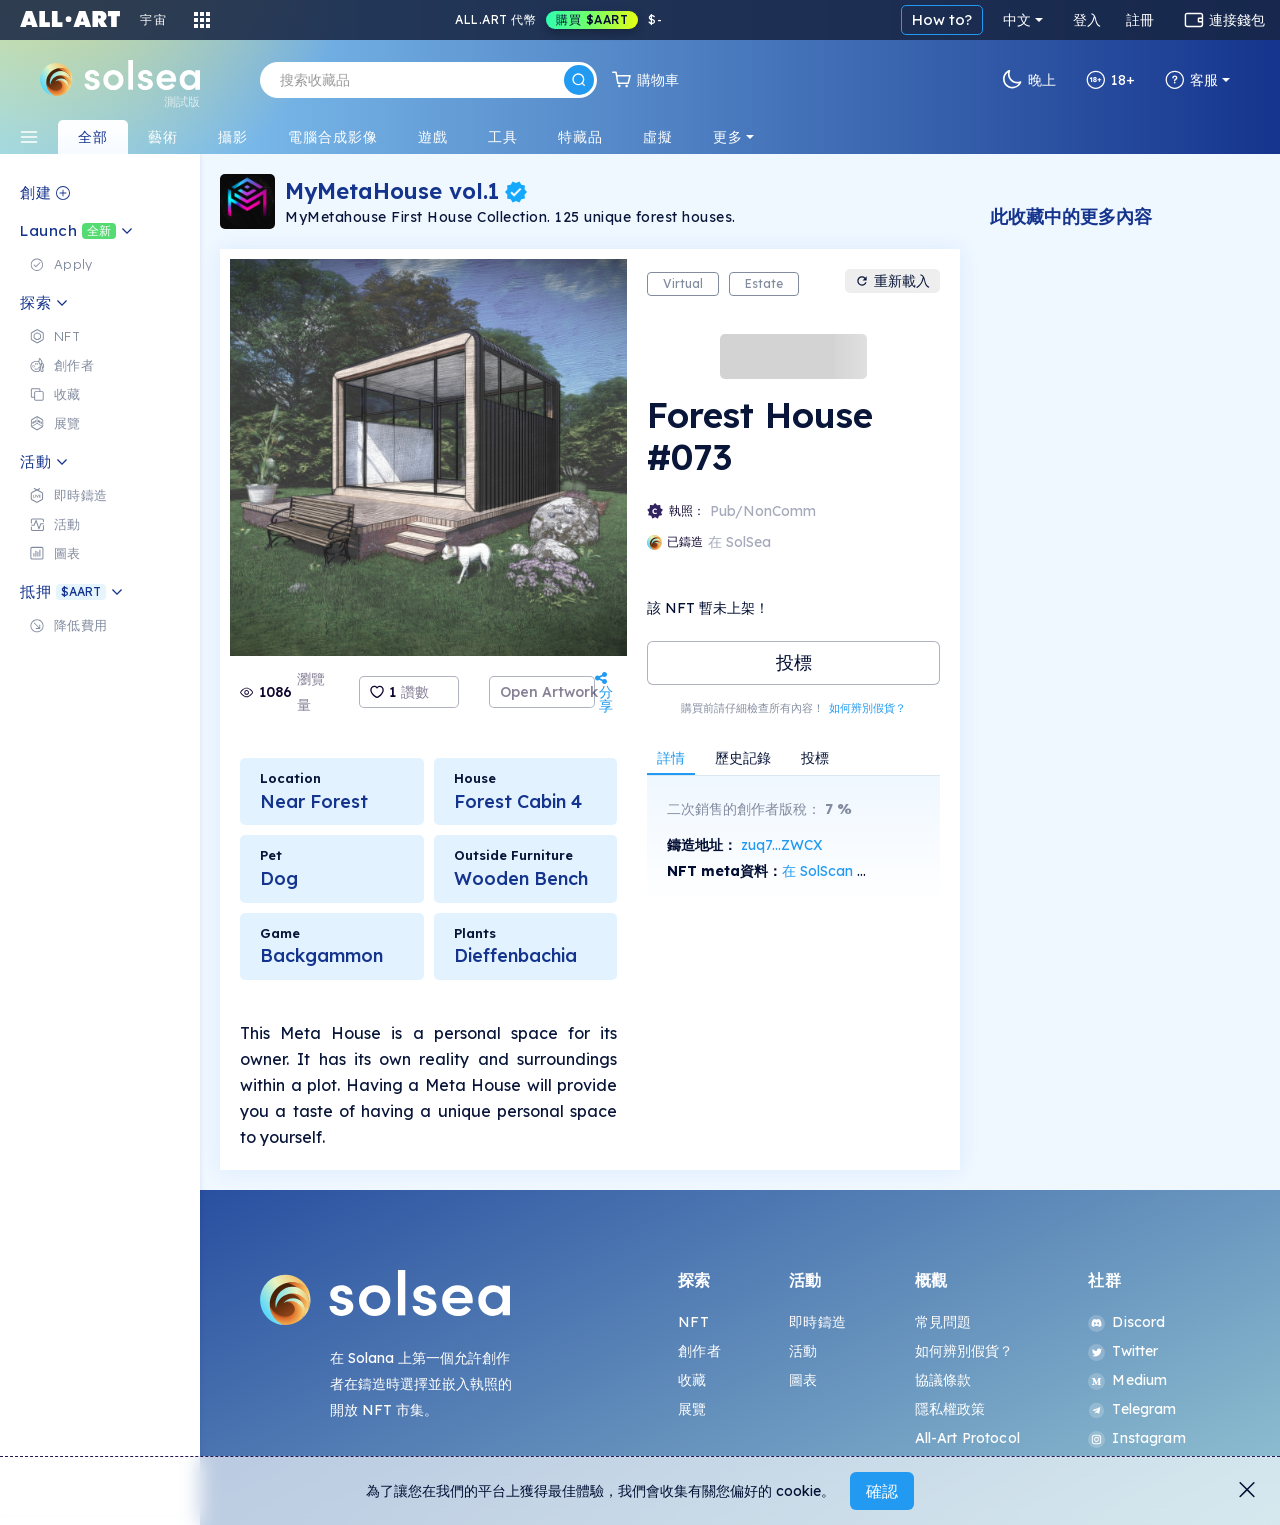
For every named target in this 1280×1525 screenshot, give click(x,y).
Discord (1126, 1322)
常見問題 (943, 1322)
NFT (693, 1322)
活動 (803, 1351)
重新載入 (892, 281)
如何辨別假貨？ (867, 708)
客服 (1191, 80)
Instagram (1136, 1438)
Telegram (1132, 1409)
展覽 (692, 1409)
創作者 (699, 1351)
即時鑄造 (817, 1322)
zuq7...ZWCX (782, 845)
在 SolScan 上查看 (840, 871)
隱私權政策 (950, 1409)
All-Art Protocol (967, 1438)
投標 (794, 662)
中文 (1017, 20)
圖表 (803, 1380)
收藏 (692, 1380)
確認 (882, 1491)
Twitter (1123, 1351)
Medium (1127, 1380)
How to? (942, 19)
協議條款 (943, 1380)
